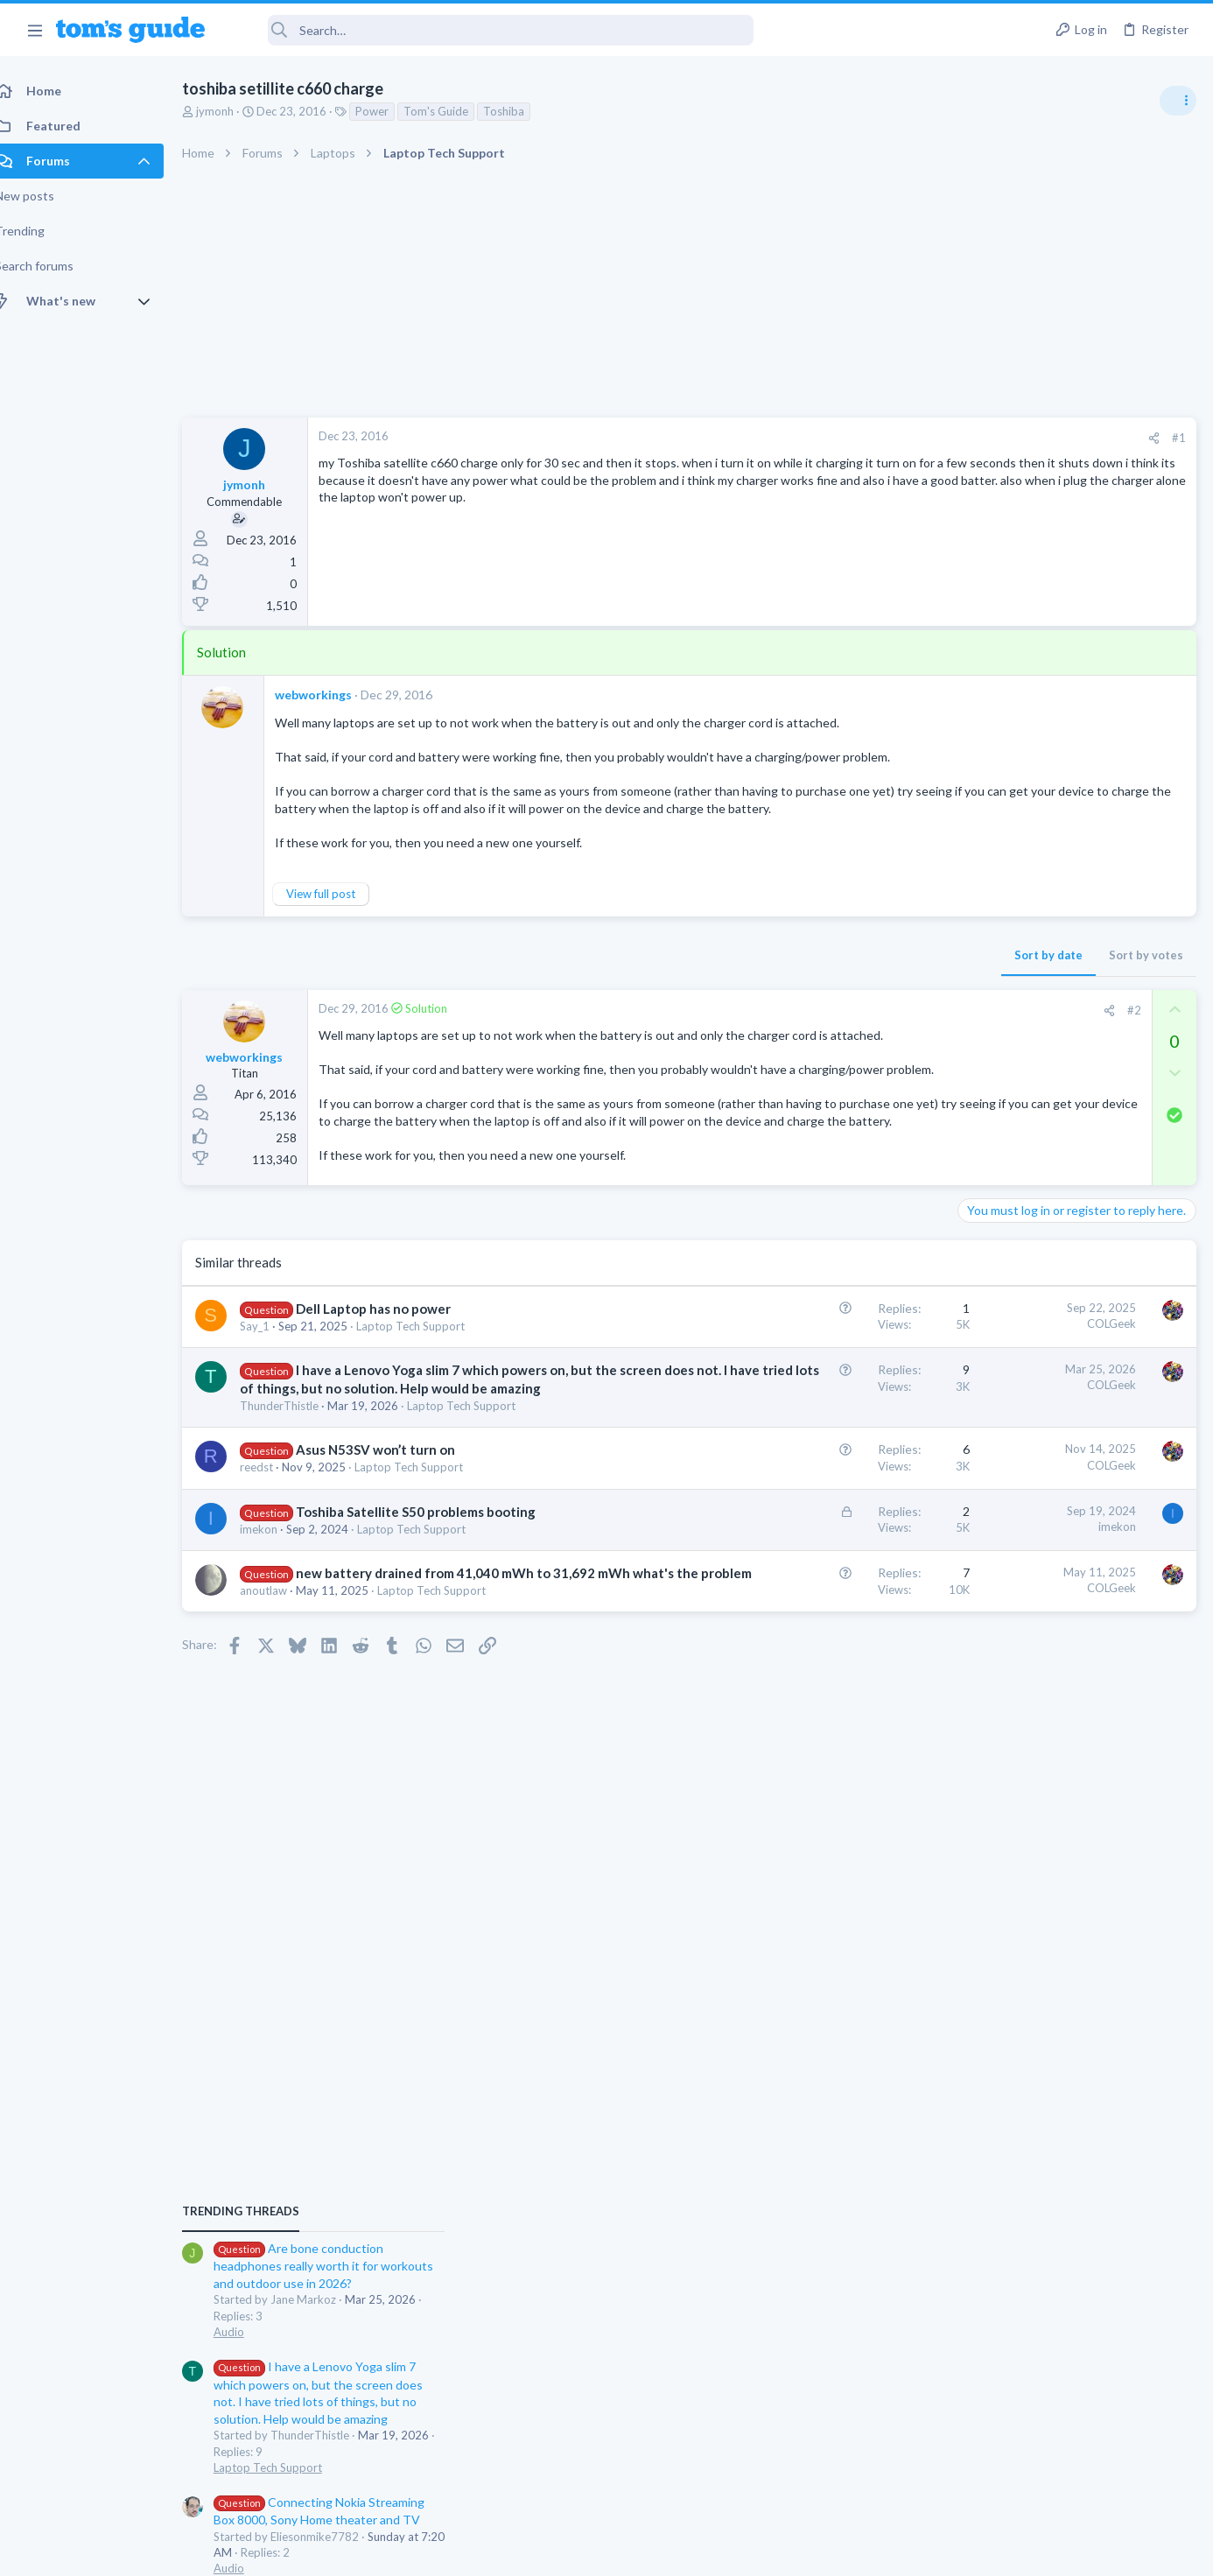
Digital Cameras (1005, 1478)
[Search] (491, 30)
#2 (853, 1013)
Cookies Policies (540, 2551)
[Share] (873, 438)
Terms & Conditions (772, 2551)
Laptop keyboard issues (1056, 1344)
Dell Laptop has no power (392, 1363)
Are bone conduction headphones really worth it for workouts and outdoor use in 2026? (1074, 1006)
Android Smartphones (1020, 1579)
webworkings (332, 694)
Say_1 (274, 1380)
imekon (278, 1639)
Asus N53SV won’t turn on (394, 1540)
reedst (275, 1558)
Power (391, 111)
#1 (898, 438)
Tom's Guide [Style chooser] (1070, 2430)
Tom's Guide (455, 111)
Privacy (651, 2551)
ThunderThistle (298, 1497)
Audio (979, 1071)
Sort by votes (865, 958)
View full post (340, 897)
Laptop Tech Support (429, 1380)
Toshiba (522, 111)
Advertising (418, 2551)
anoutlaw (282, 1718)
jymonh (234, 111)
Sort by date (767, 958)
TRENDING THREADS (991, 951)
